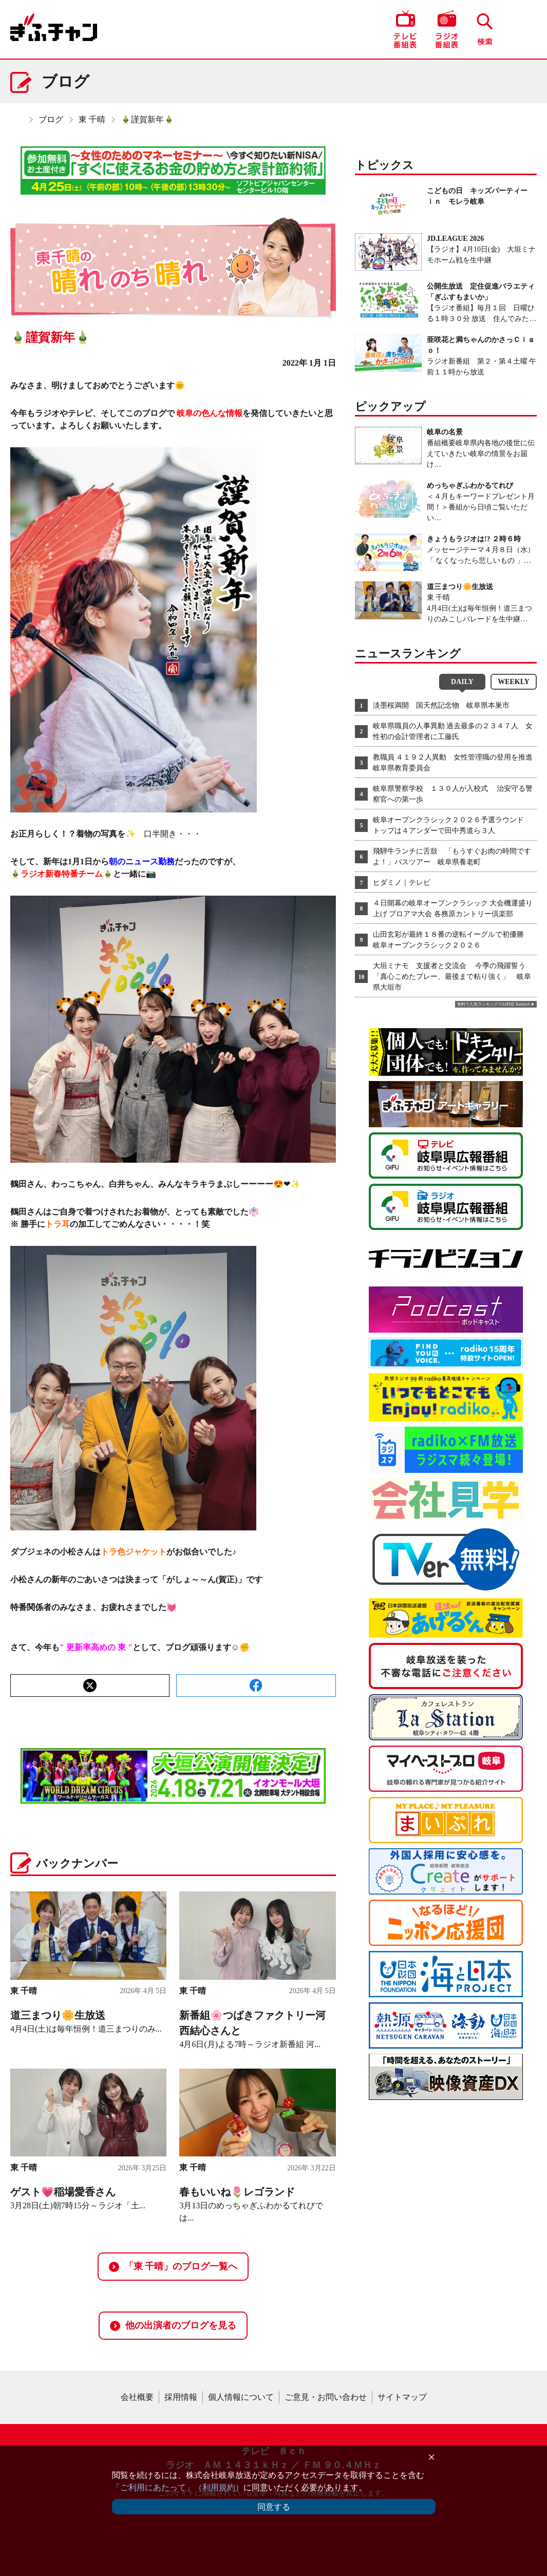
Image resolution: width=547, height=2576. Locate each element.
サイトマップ (402, 2397)
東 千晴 (92, 119)
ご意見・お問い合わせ (326, 2397)
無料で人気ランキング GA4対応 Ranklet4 (493, 1004)
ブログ (51, 119)
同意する (273, 2507)
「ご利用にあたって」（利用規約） (177, 2487)
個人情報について (241, 2397)
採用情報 (180, 2397)
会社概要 (137, 2397)
